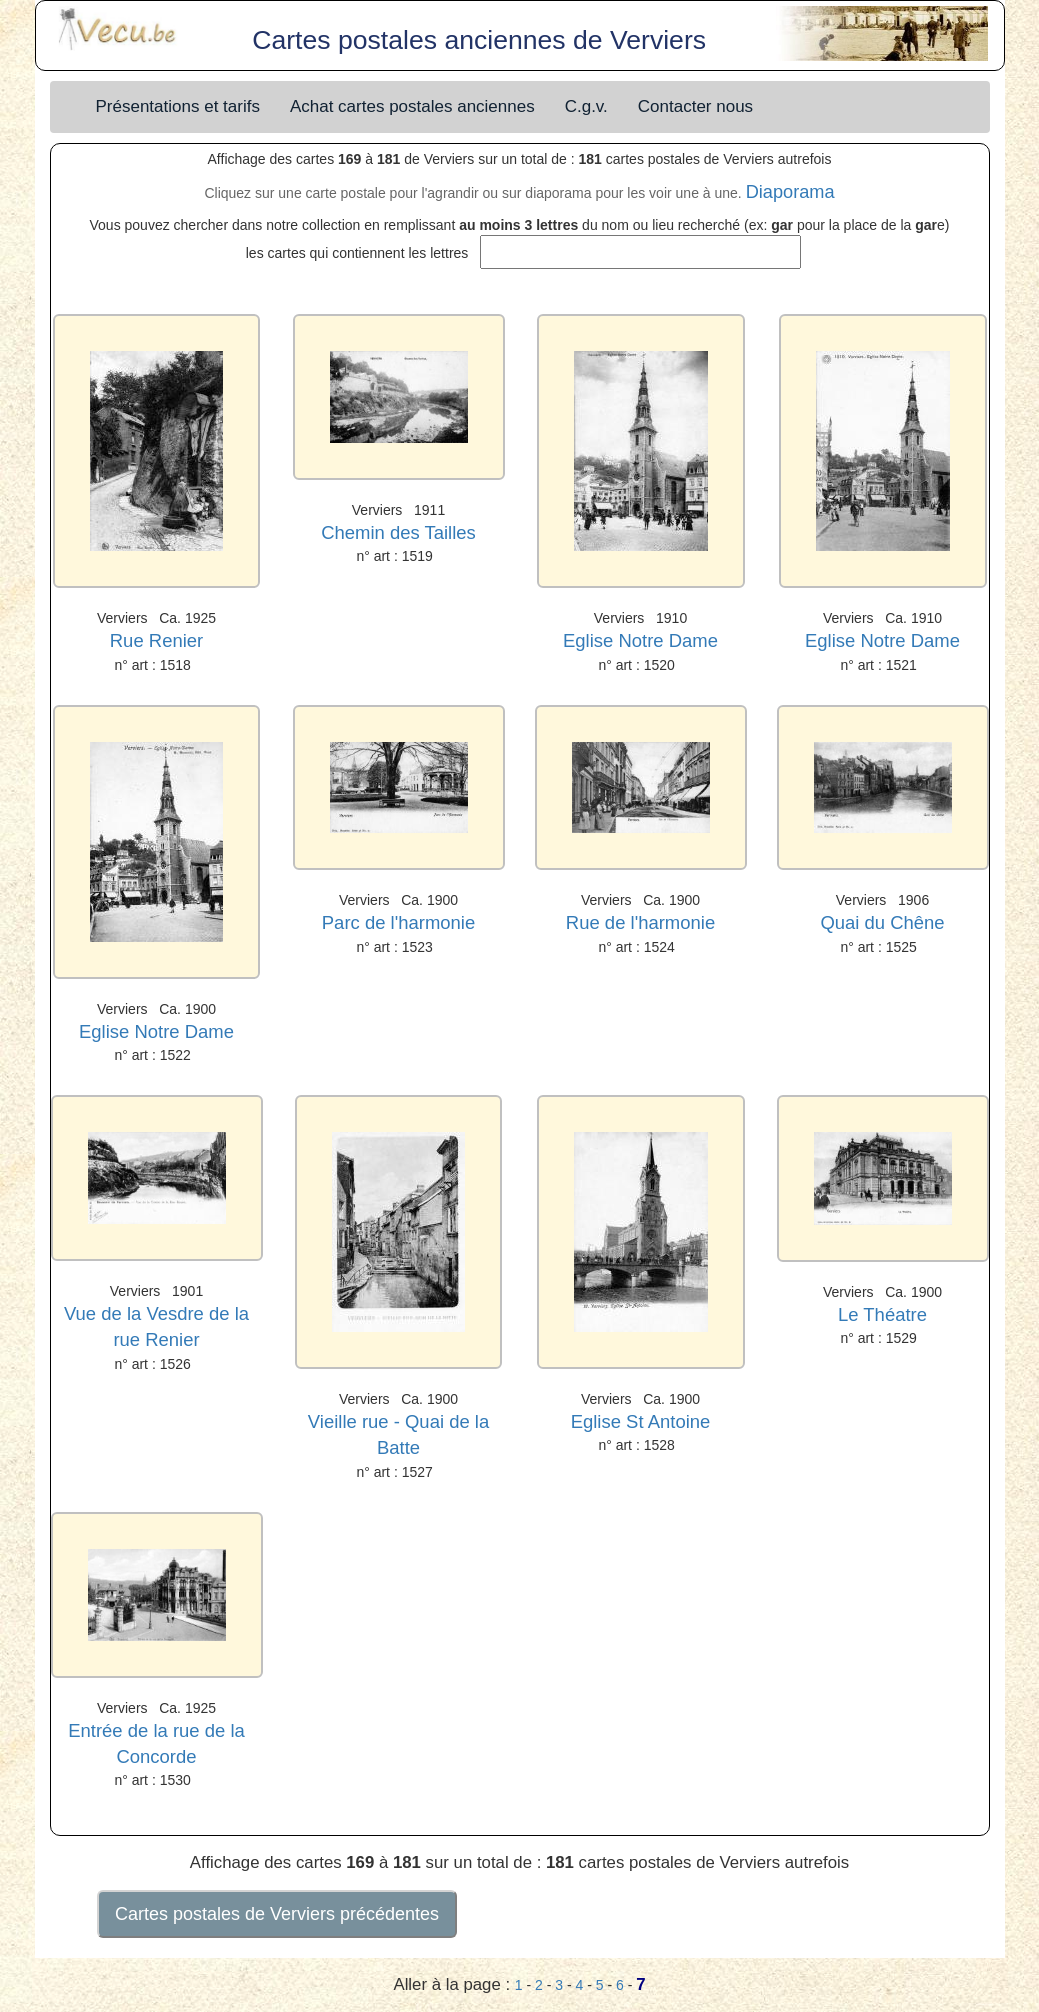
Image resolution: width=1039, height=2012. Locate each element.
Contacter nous (695, 106)
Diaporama (790, 192)
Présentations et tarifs (178, 106)
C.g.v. (586, 106)
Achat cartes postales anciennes (412, 106)
